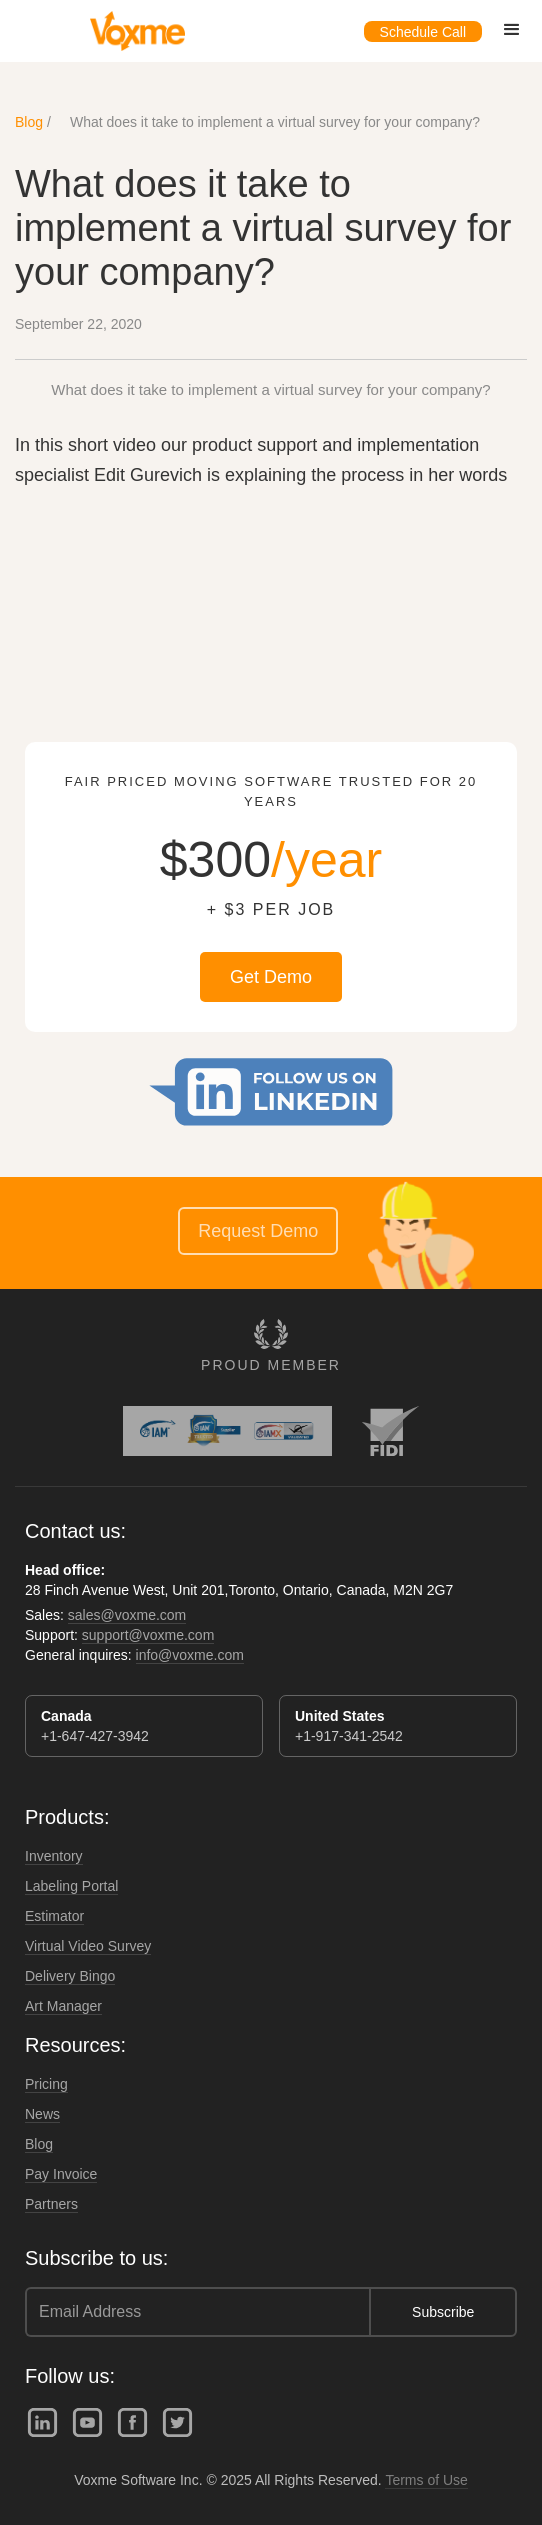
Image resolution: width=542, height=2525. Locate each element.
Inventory (54, 1856)
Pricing (46, 2084)
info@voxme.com (190, 1655)
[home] (132, 31)
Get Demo (271, 977)
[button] (512, 30)
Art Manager (63, 2006)
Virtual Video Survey (88, 1946)
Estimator (54, 1916)
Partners (51, 2204)
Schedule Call (423, 32)
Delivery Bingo (70, 1976)
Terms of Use (426, 2480)
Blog (29, 122)
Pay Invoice (61, 2174)
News (42, 2114)
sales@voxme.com (127, 1615)
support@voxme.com (148, 1635)
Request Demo (258, 1231)
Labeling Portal (71, 1886)
